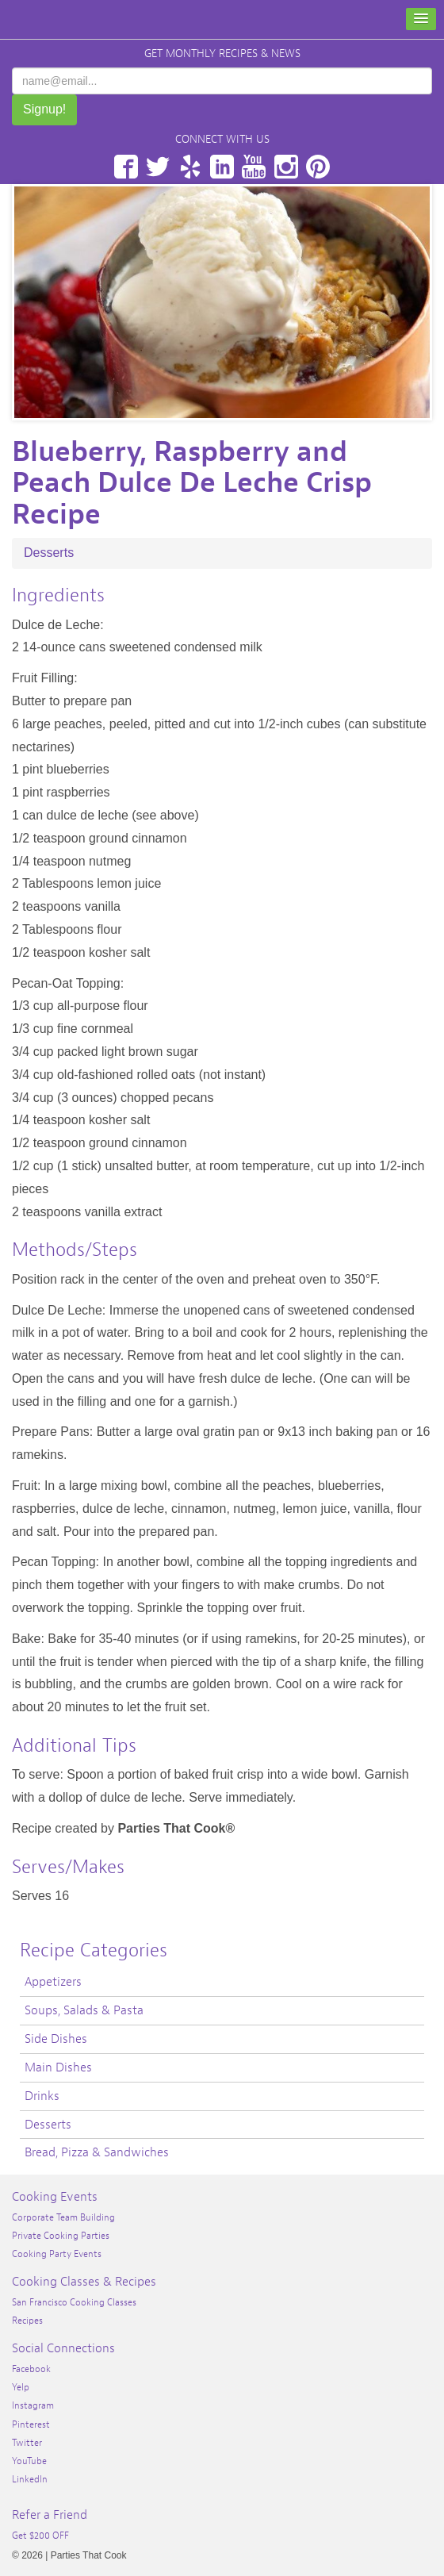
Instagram (286, 166)
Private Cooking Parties (60, 2235)
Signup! (44, 109)
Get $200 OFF (40, 2535)
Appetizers (53, 1982)
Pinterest (318, 166)
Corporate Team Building (63, 2217)
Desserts (49, 552)
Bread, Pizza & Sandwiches (97, 2152)
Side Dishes (56, 2039)
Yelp (190, 166)
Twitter (157, 166)
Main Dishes (58, 2067)
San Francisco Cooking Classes (74, 2302)
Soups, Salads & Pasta (84, 2010)
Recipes (27, 2320)
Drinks (42, 2096)
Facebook (126, 166)
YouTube (253, 166)
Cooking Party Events (56, 2254)
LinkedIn (222, 166)
